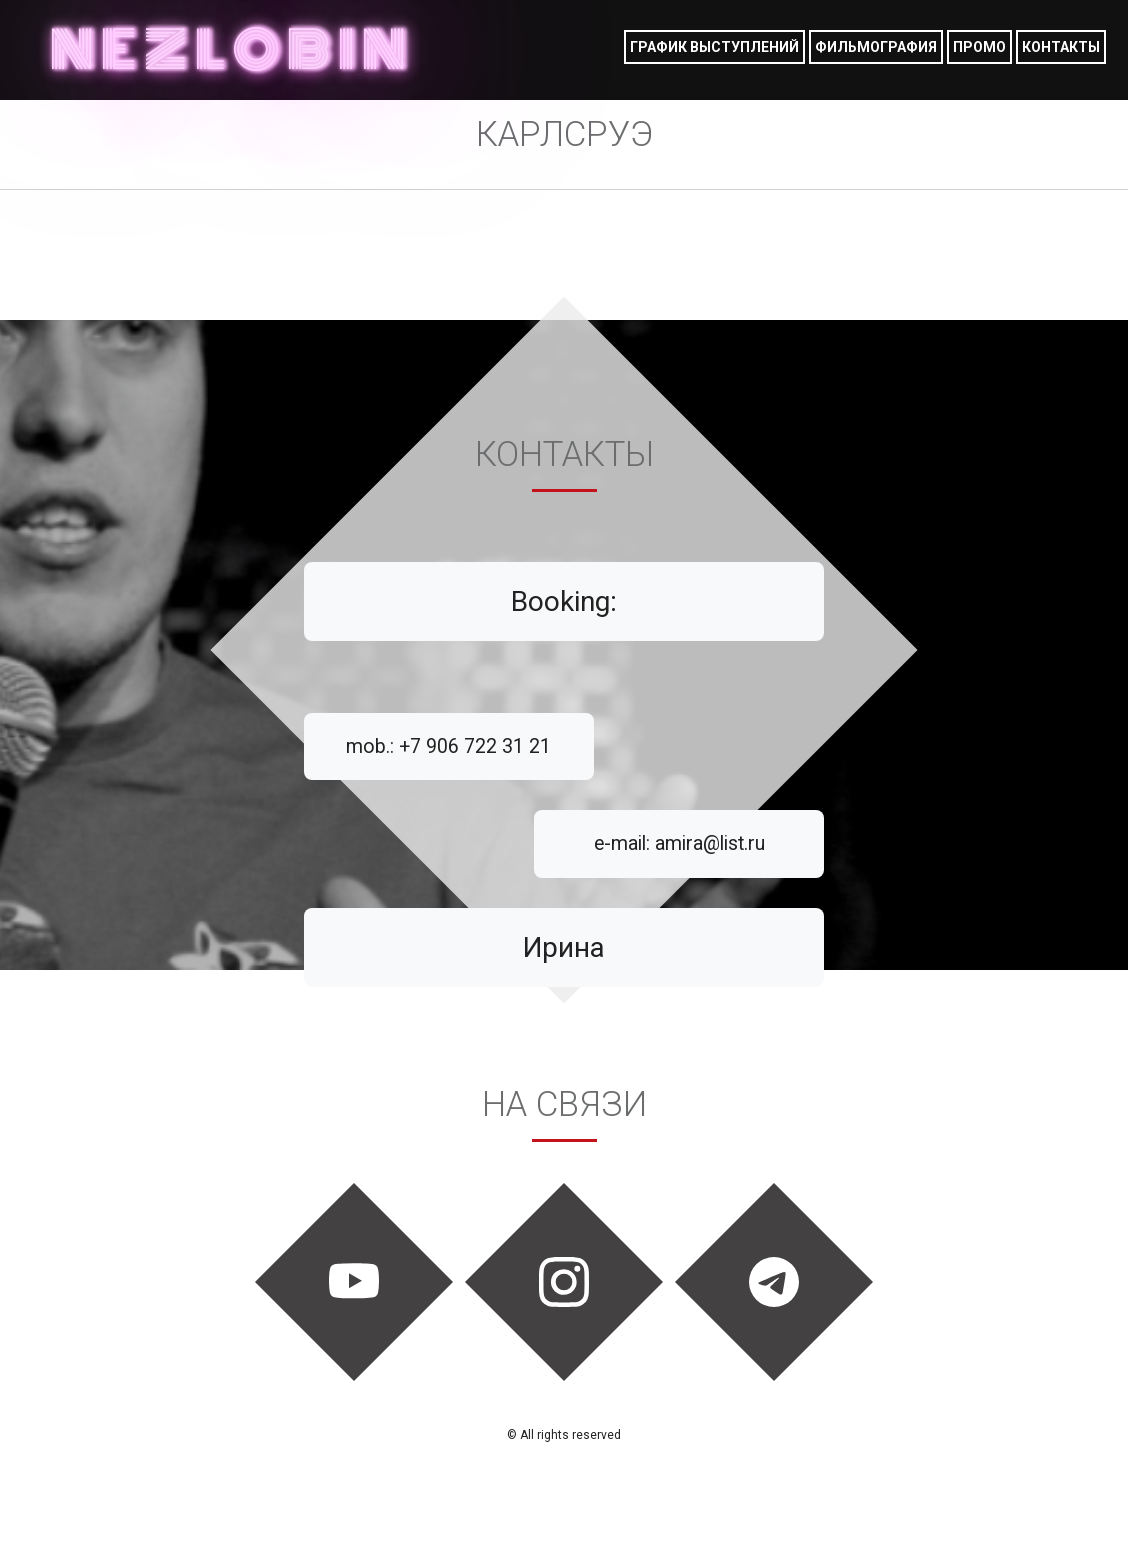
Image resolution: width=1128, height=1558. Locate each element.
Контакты (1061, 47)
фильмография (876, 47)
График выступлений (714, 47)
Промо (979, 47)
